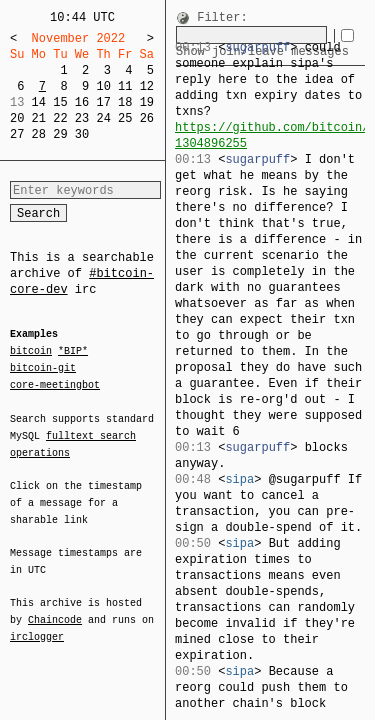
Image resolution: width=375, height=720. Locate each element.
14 (39, 102)
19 (147, 102)
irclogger (37, 624)
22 (60, 118)
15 (60, 102)
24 (103, 118)
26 (147, 118)
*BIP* (73, 352)
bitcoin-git (43, 368)
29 (60, 134)
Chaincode (55, 608)
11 (125, 86)
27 (17, 134)
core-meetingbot (55, 384)
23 (82, 118)
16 (82, 102)
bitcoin (31, 352)
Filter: (222, 18)
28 (39, 134)
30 (82, 134)
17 (103, 102)
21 (39, 118)
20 (17, 118)
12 (147, 86)
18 (125, 102)
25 (125, 118)
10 (103, 86)
